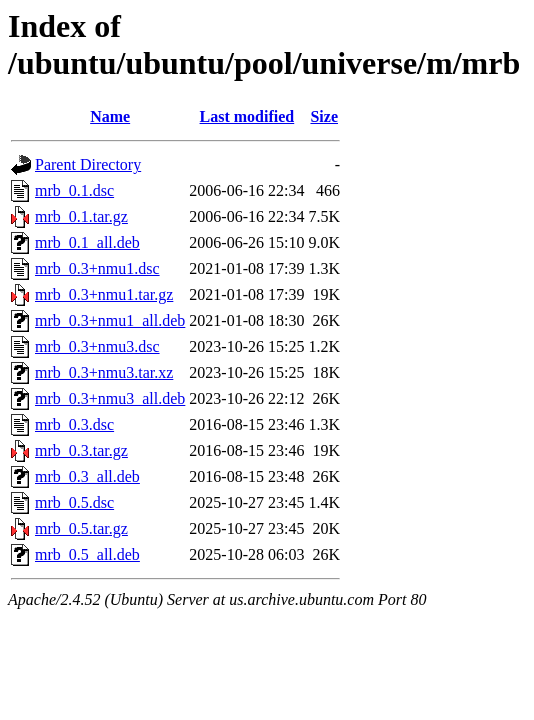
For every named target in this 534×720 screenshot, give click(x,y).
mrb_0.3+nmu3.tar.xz (104, 372)
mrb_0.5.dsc (74, 502)
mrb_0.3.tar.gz (81, 450)
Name (110, 116)
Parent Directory (88, 164)
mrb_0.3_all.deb (87, 476)
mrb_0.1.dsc (74, 190)
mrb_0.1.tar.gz (81, 216)
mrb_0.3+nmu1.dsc (97, 268)
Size (324, 116)
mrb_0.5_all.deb (87, 554)
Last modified (247, 116)
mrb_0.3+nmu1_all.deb (110, 320)
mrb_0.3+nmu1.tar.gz (104, 294)
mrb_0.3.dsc (74, 424)
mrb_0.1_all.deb (87, 242)
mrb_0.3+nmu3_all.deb (110, 398)
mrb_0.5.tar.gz (81, 528)
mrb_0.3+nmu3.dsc (97, 346)
